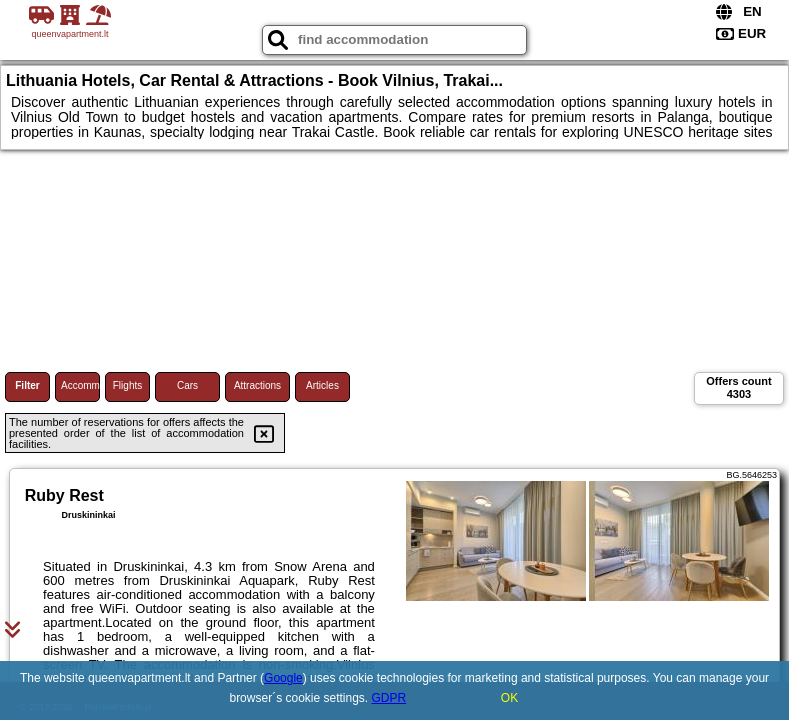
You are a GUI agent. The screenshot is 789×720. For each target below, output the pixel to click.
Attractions (257, 385)
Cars (187, 385)
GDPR (389, 698)
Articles (322, 385)
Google (283, 678)
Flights (127, 385)
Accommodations (80, 385)
